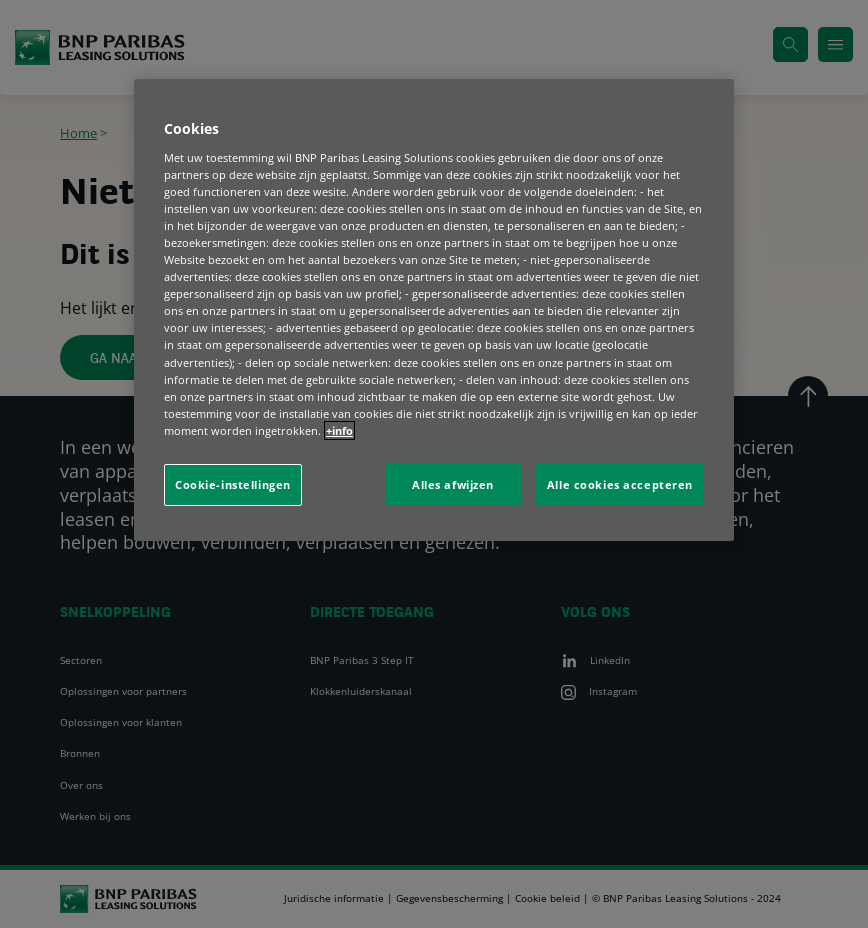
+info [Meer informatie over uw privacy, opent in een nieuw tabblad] (339, 430)
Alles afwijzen (453, 484)
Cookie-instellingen (233, 484)
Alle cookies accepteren (620, 484)
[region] (434, 310)
